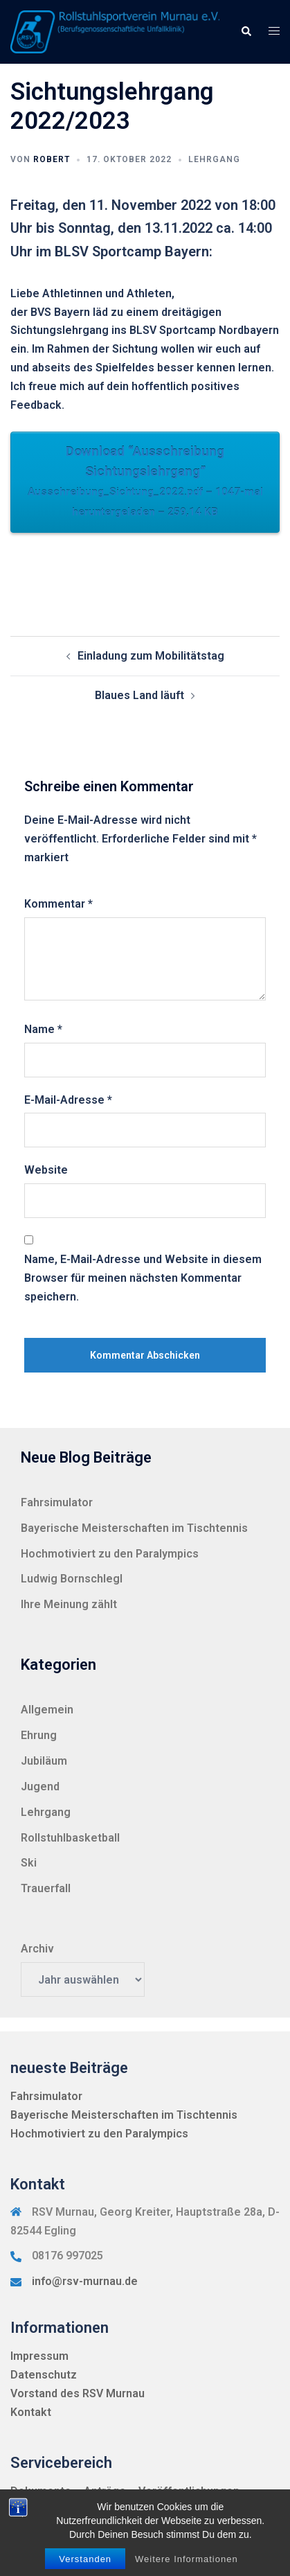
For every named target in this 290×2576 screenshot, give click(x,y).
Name (43, 1029)
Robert (51, 159)
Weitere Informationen (186, 2559)
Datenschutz (43, 2374)
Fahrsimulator (57, 1502)
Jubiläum (44, 1760)
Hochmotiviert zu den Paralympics (110, 1553)
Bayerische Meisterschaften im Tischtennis (134, 1528)
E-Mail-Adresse (68, 1099)
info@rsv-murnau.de (85, 2281)
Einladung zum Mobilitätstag (151, 655)
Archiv (37, 1948)
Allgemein (47, 1709)
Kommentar (58, 903)
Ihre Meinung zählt (69, 1604)
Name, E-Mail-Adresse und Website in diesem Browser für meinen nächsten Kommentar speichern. (143, 1278)
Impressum (39, 2356)
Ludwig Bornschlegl (72, 1578)
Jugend (40, 1786)
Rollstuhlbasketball (70, 1837)
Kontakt (30, 2412)
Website (46, 1169)
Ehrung (39, 1735)
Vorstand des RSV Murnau (77, 2393)
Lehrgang (214, 159)
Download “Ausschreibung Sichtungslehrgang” (145, 482)
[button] (245, 31)
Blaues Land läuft (139, 695)
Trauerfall (46, 1888)
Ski (29, 1862)
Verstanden (85, 2559)
